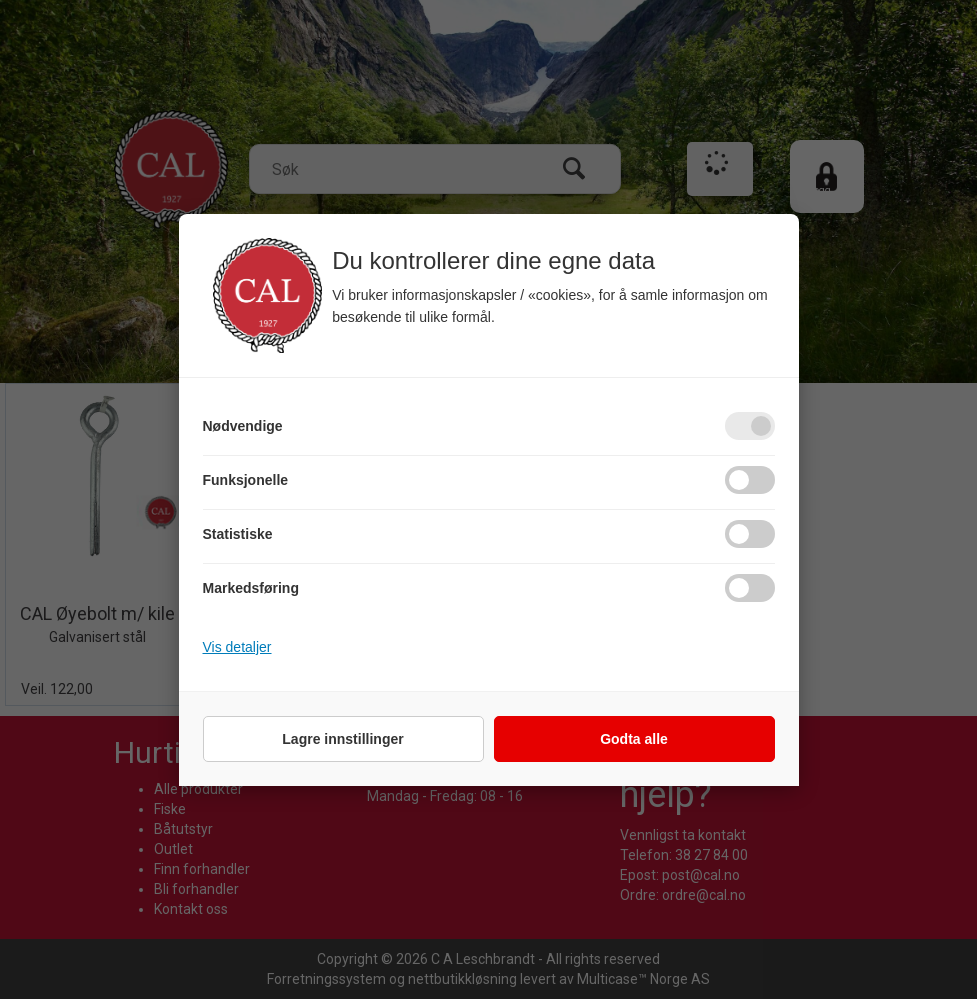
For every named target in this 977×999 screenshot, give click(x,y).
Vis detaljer (237, 647)
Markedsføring (251, 588)
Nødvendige (243, 426)
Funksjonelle (246, 480)
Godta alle (634, 739)
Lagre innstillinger (342, 739)
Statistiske (238, 534)
